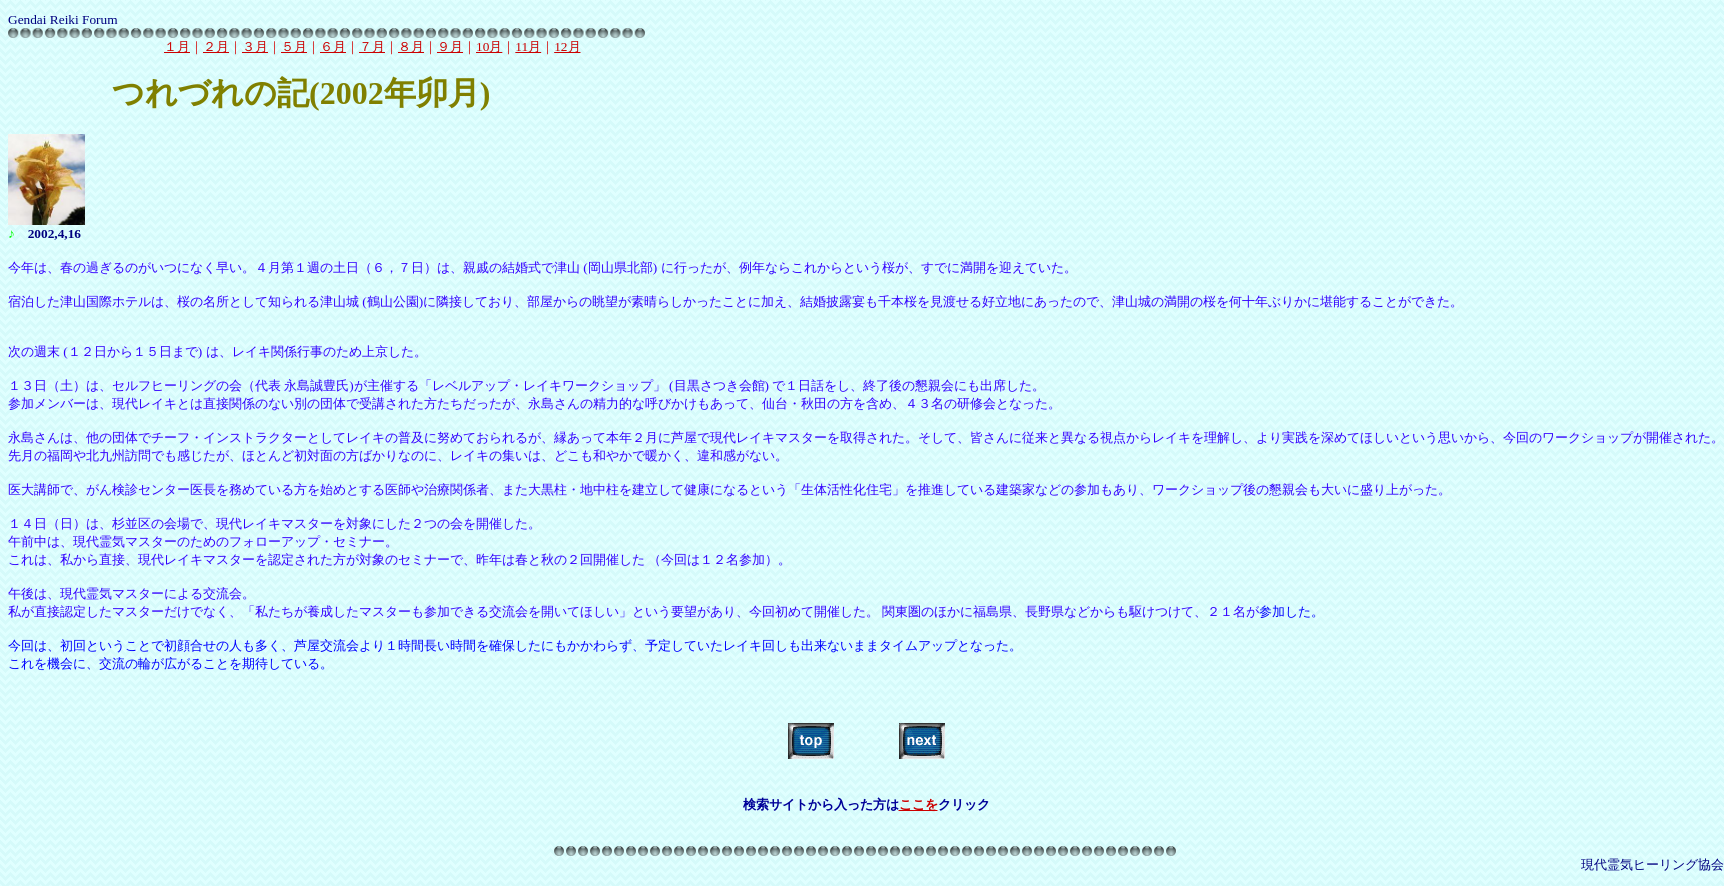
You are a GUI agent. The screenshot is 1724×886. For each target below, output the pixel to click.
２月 (216, 46)
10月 (489, 46)
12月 (567, 46)
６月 (333, 46)
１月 (177, 46)
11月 (528, 46)
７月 (372, 46)
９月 (450, 46)
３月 (255, 46)
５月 (294, 46)
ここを (918, 804)
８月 (411, 46)
